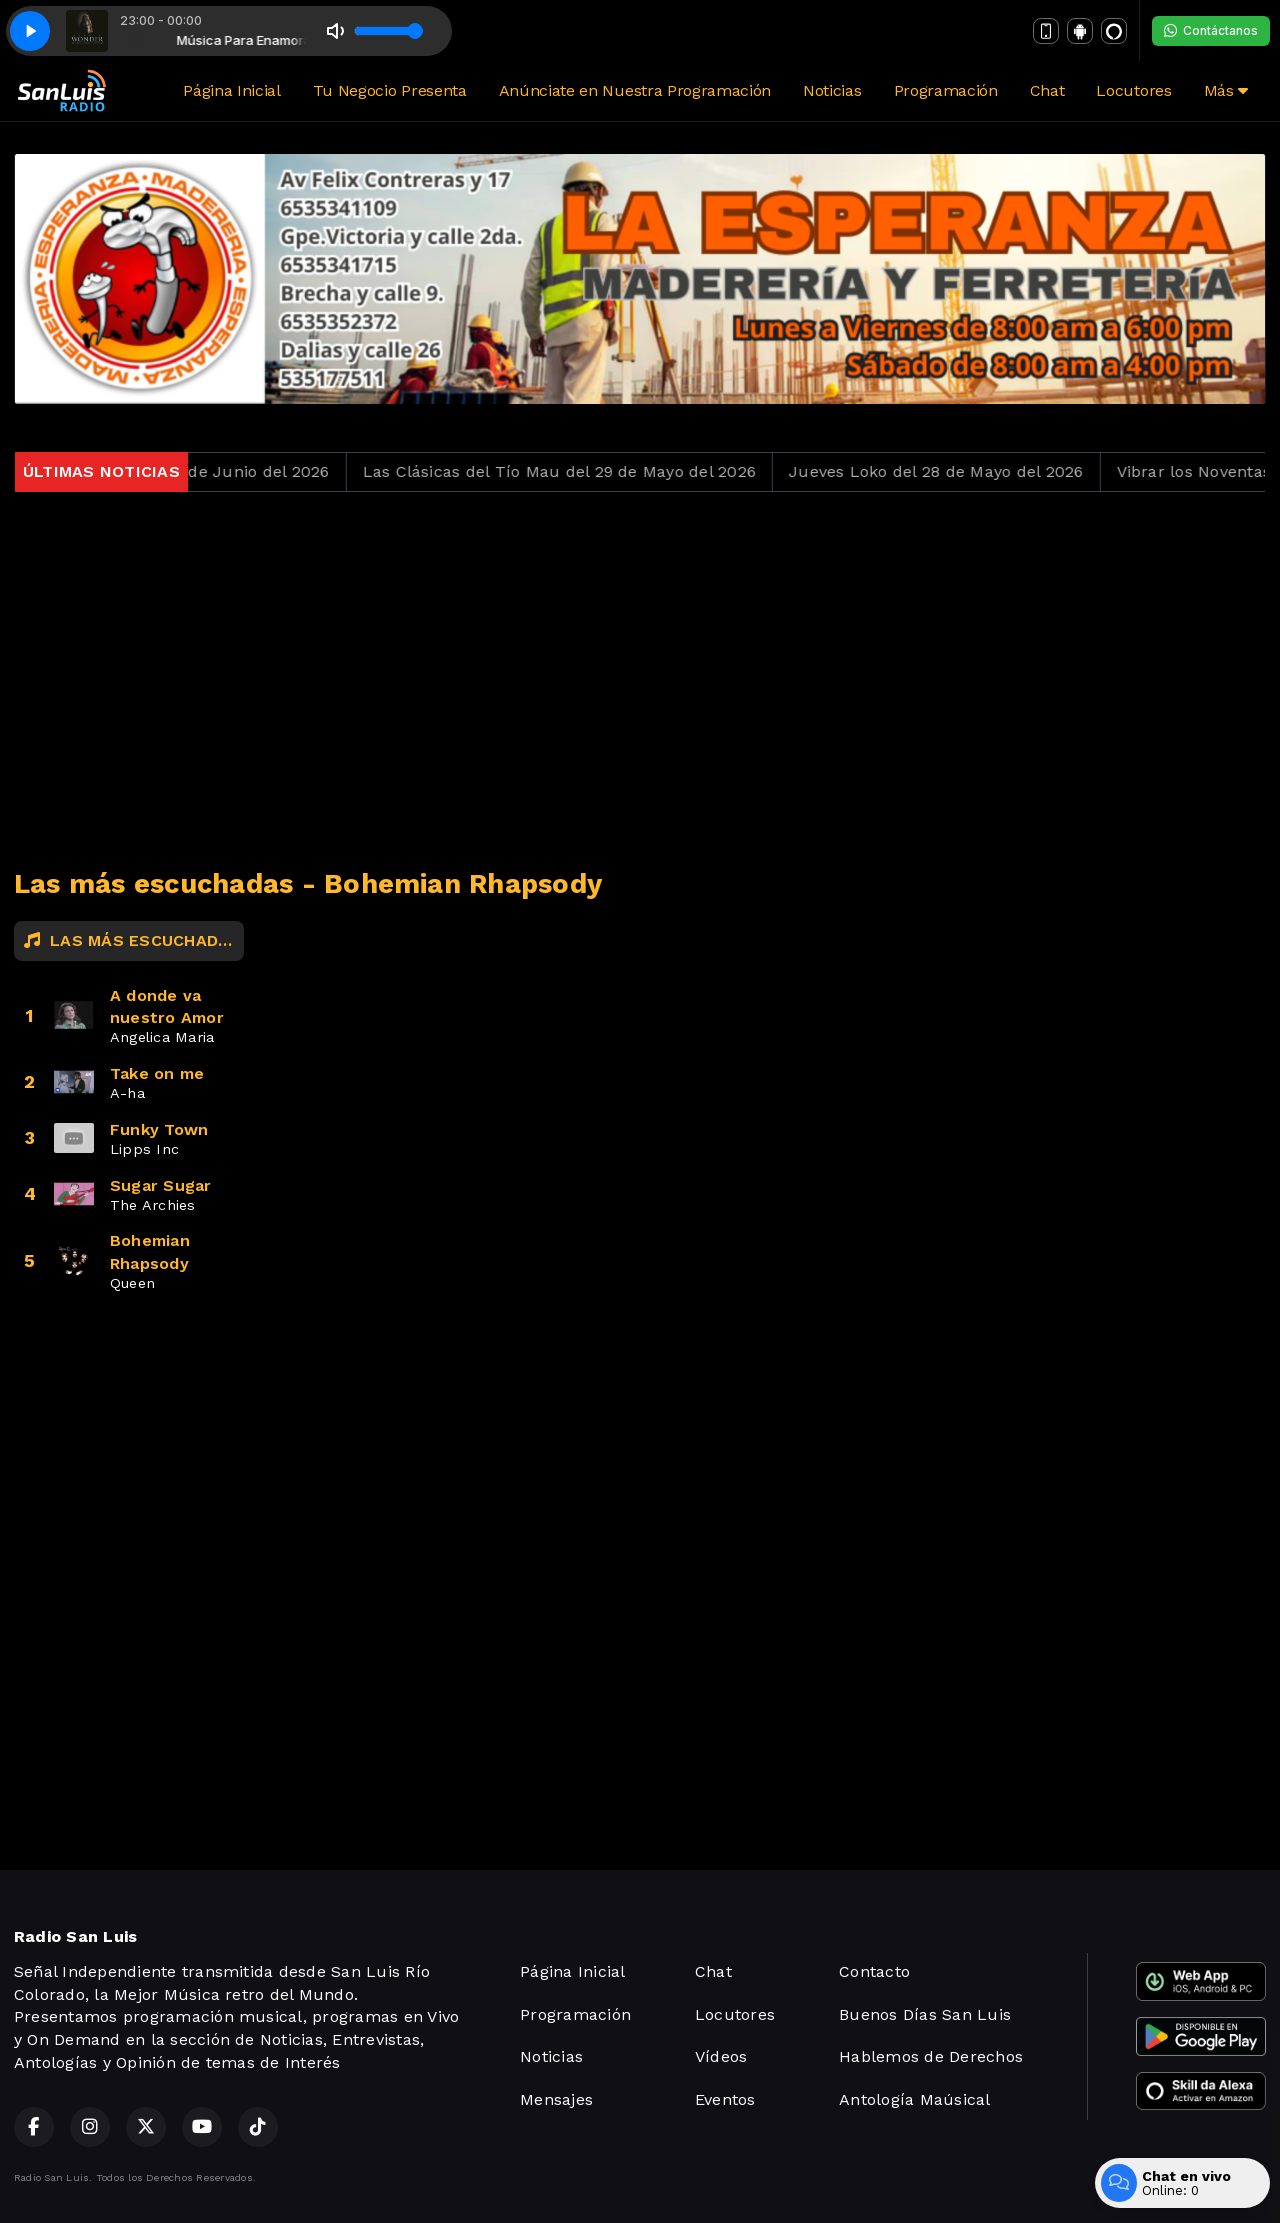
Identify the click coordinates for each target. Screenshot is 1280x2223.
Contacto (874, 1971)
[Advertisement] (640, 680)
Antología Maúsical (914, 2099)
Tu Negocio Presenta (390, 90)
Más (1226, 90)
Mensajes (556, 2099)
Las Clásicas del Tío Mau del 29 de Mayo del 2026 (574, 471)
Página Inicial (232, 90)
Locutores (1133, 90)
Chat (1047, 90)
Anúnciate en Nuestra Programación (635, 90)
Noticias (832, 90)
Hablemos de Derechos (931, 2056)
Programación (946, 90)
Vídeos (721, 2056)
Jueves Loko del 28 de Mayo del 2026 (950, 471)
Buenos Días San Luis (925, 2014)
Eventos (725, 2099)
